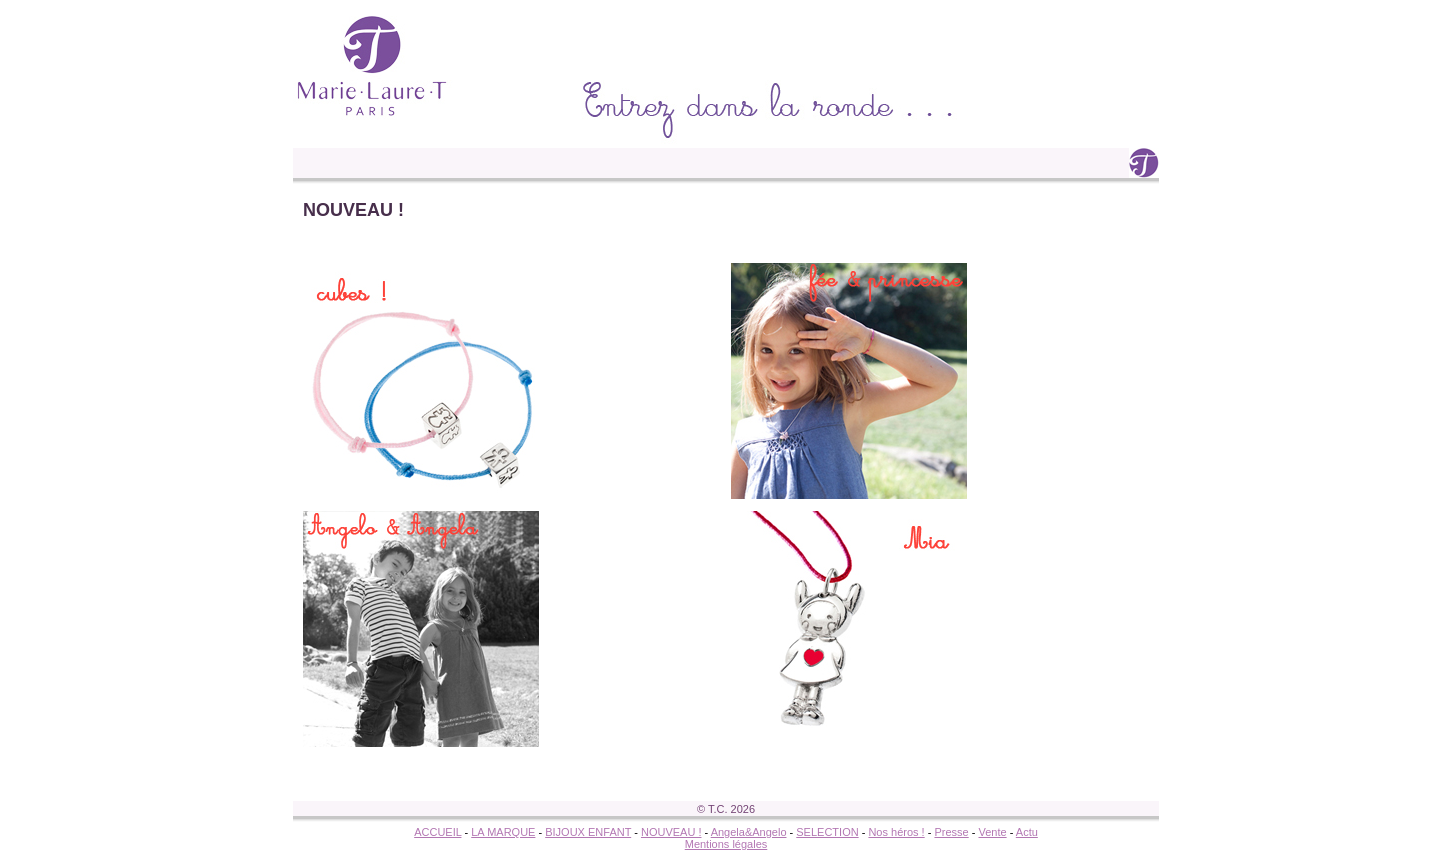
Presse (951, 832)
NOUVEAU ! (671, 832)
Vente (992, 832)
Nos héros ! (896, 832)
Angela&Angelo (749, 832)
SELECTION (827, 832)
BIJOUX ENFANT (588, 832)
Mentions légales (726, 844)
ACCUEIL (437, 832)
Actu (1027, 832)
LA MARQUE (503, 832)
